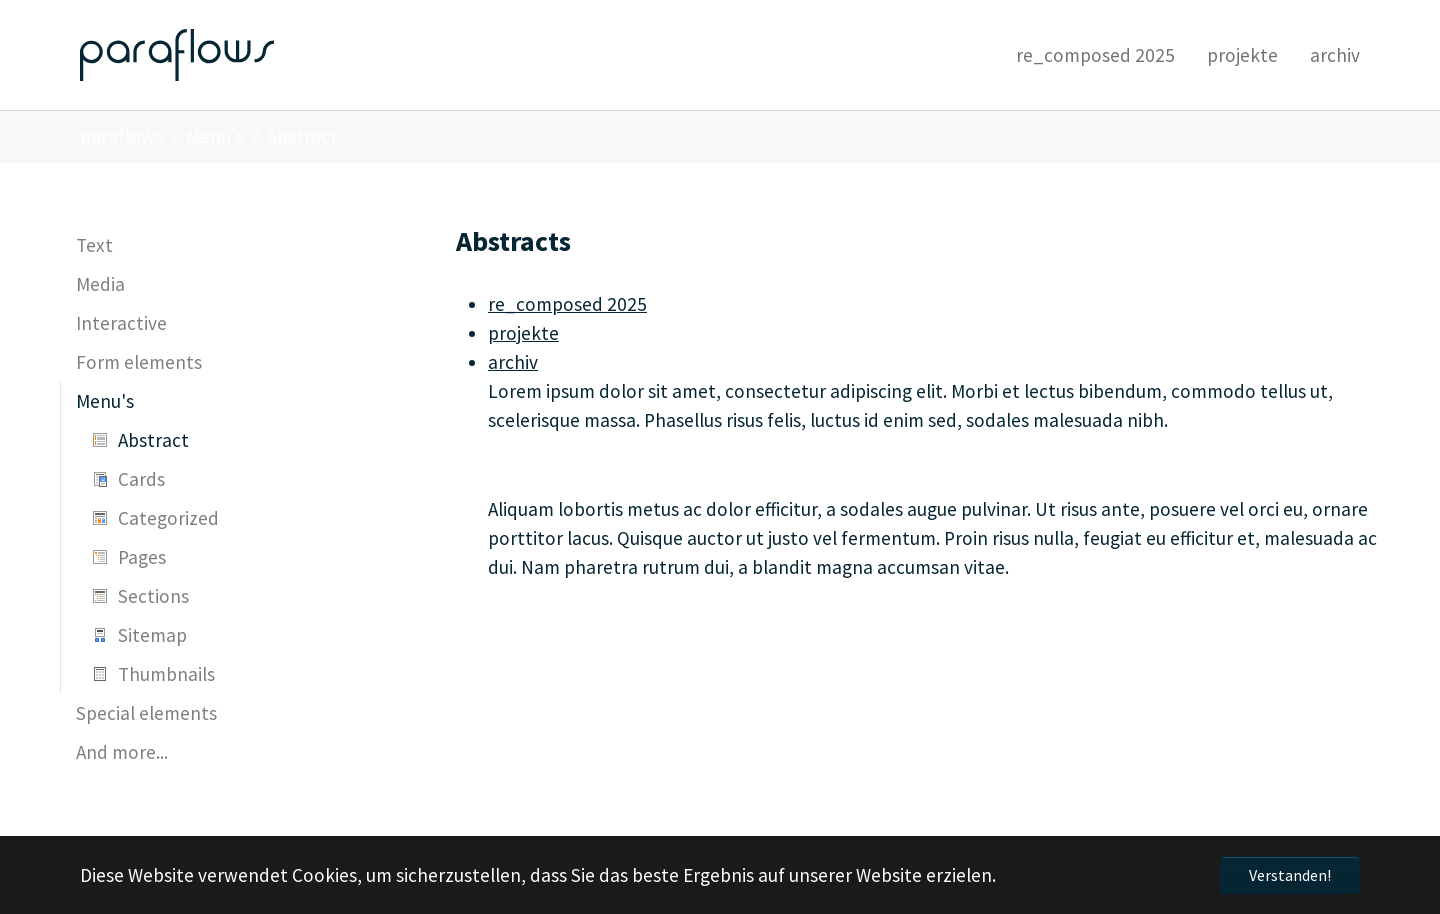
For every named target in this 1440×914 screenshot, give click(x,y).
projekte (523, 333)
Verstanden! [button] (1290, 875)
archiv (513, 362)
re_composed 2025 (567, 304)
